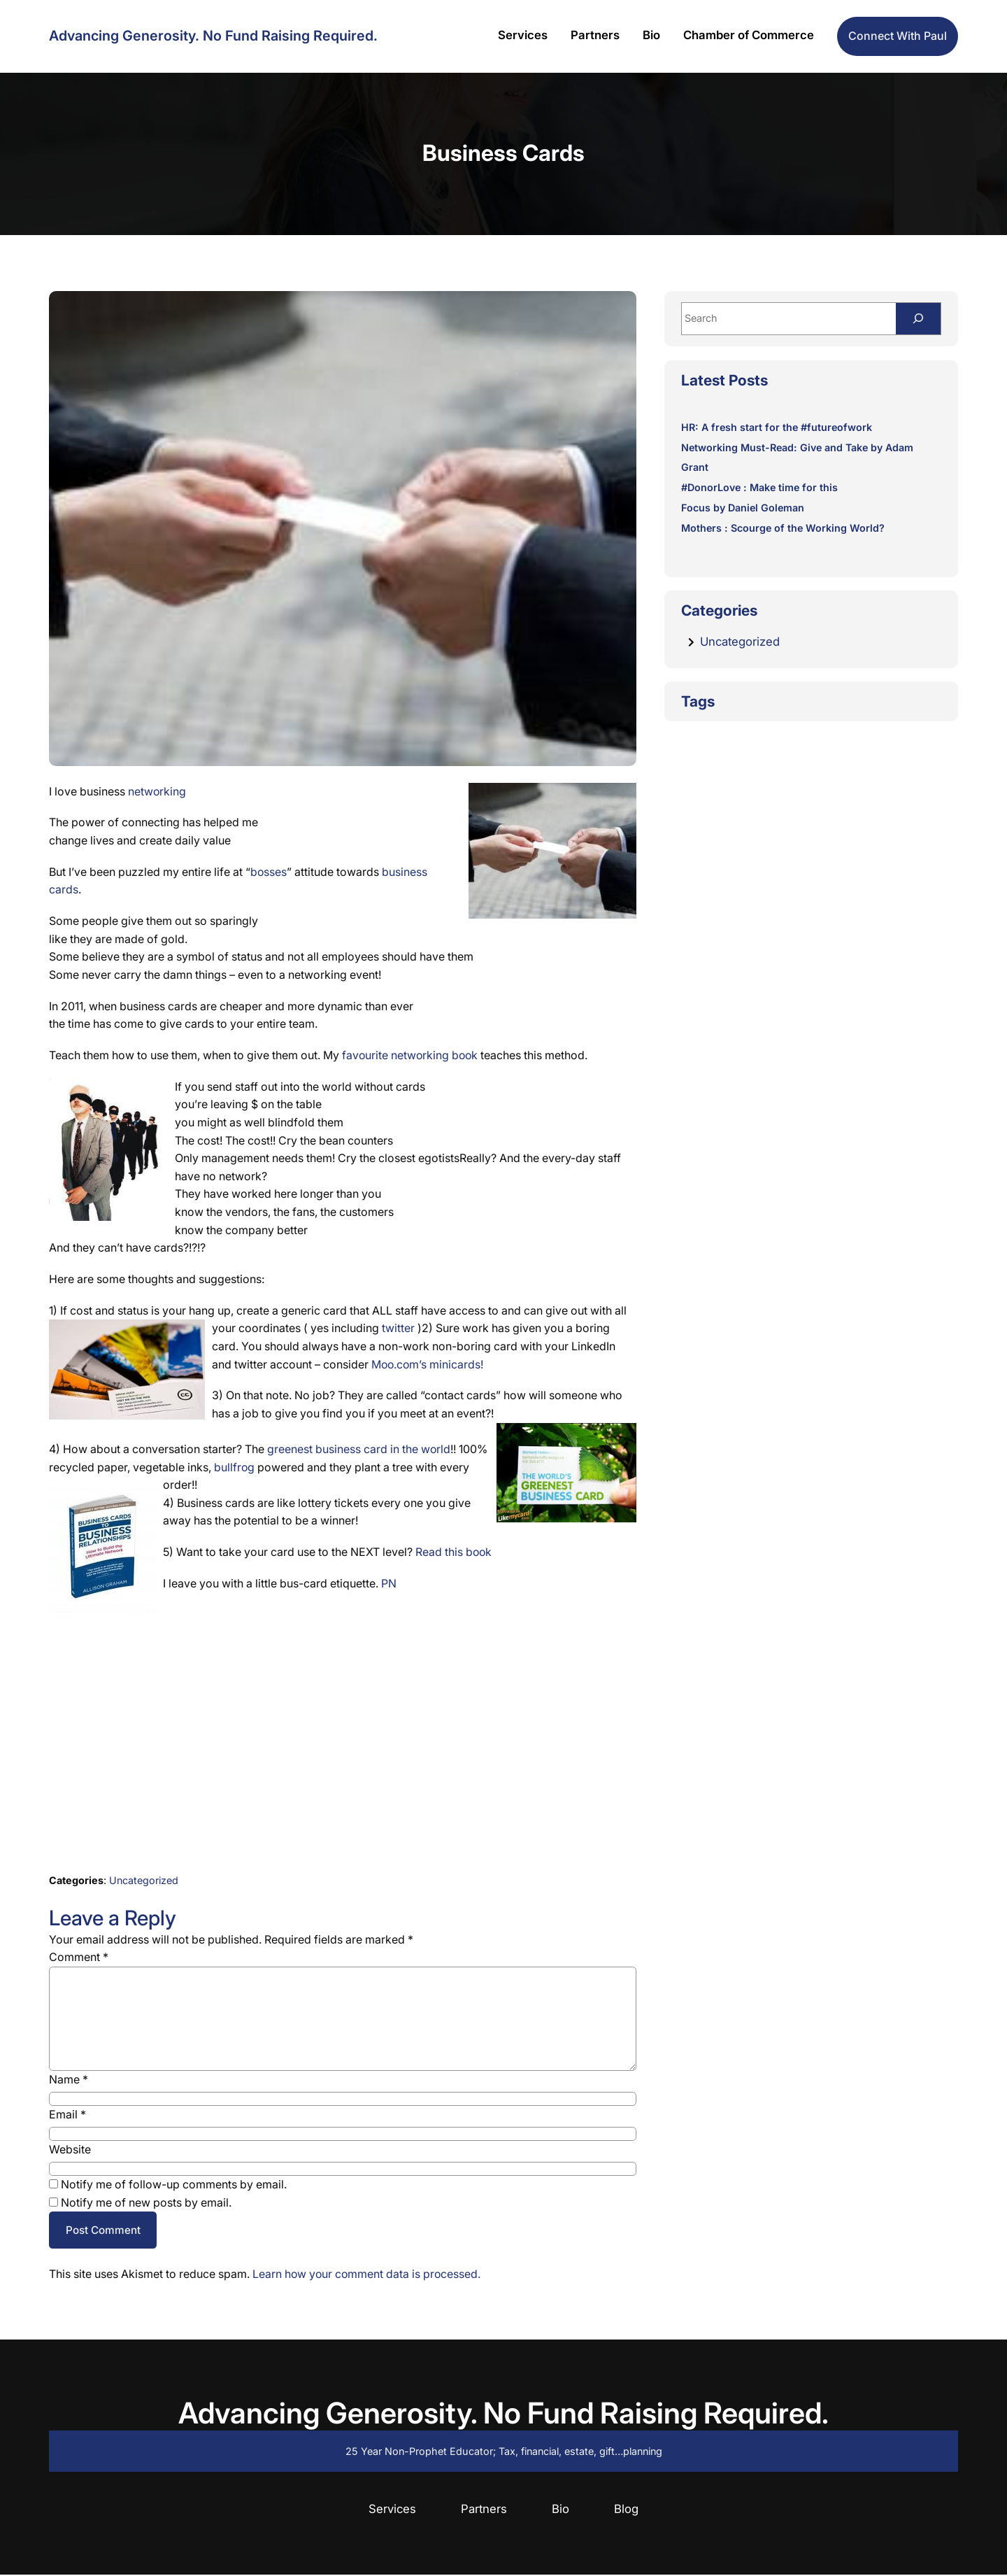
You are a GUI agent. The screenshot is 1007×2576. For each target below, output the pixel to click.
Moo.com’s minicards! (428, 1364)
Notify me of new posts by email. (146, 2202)
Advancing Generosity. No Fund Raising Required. (213, 35)
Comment (78, 1957)
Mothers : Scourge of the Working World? (784, 529)
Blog (626, 2510)
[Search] (917, 319)
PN (389, 1583)
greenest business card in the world (359, 1449)
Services (392, 2510)
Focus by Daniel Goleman (743, 508)
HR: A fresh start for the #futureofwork (777, 428)
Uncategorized (143, 1880)
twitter (399, 1328)
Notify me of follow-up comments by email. (174, 2184)
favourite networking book (411, 1055)
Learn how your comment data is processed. (367, 2275)
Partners (484, 2510)
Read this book (454, 1552)
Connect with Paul (897, 36)
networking (157, 791)
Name (68, 2079)
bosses (268, 872)
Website (70, 2149)
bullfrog (236, 1467)
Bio (560, 2510)
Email (67, 2114)
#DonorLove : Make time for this (760, 489)
